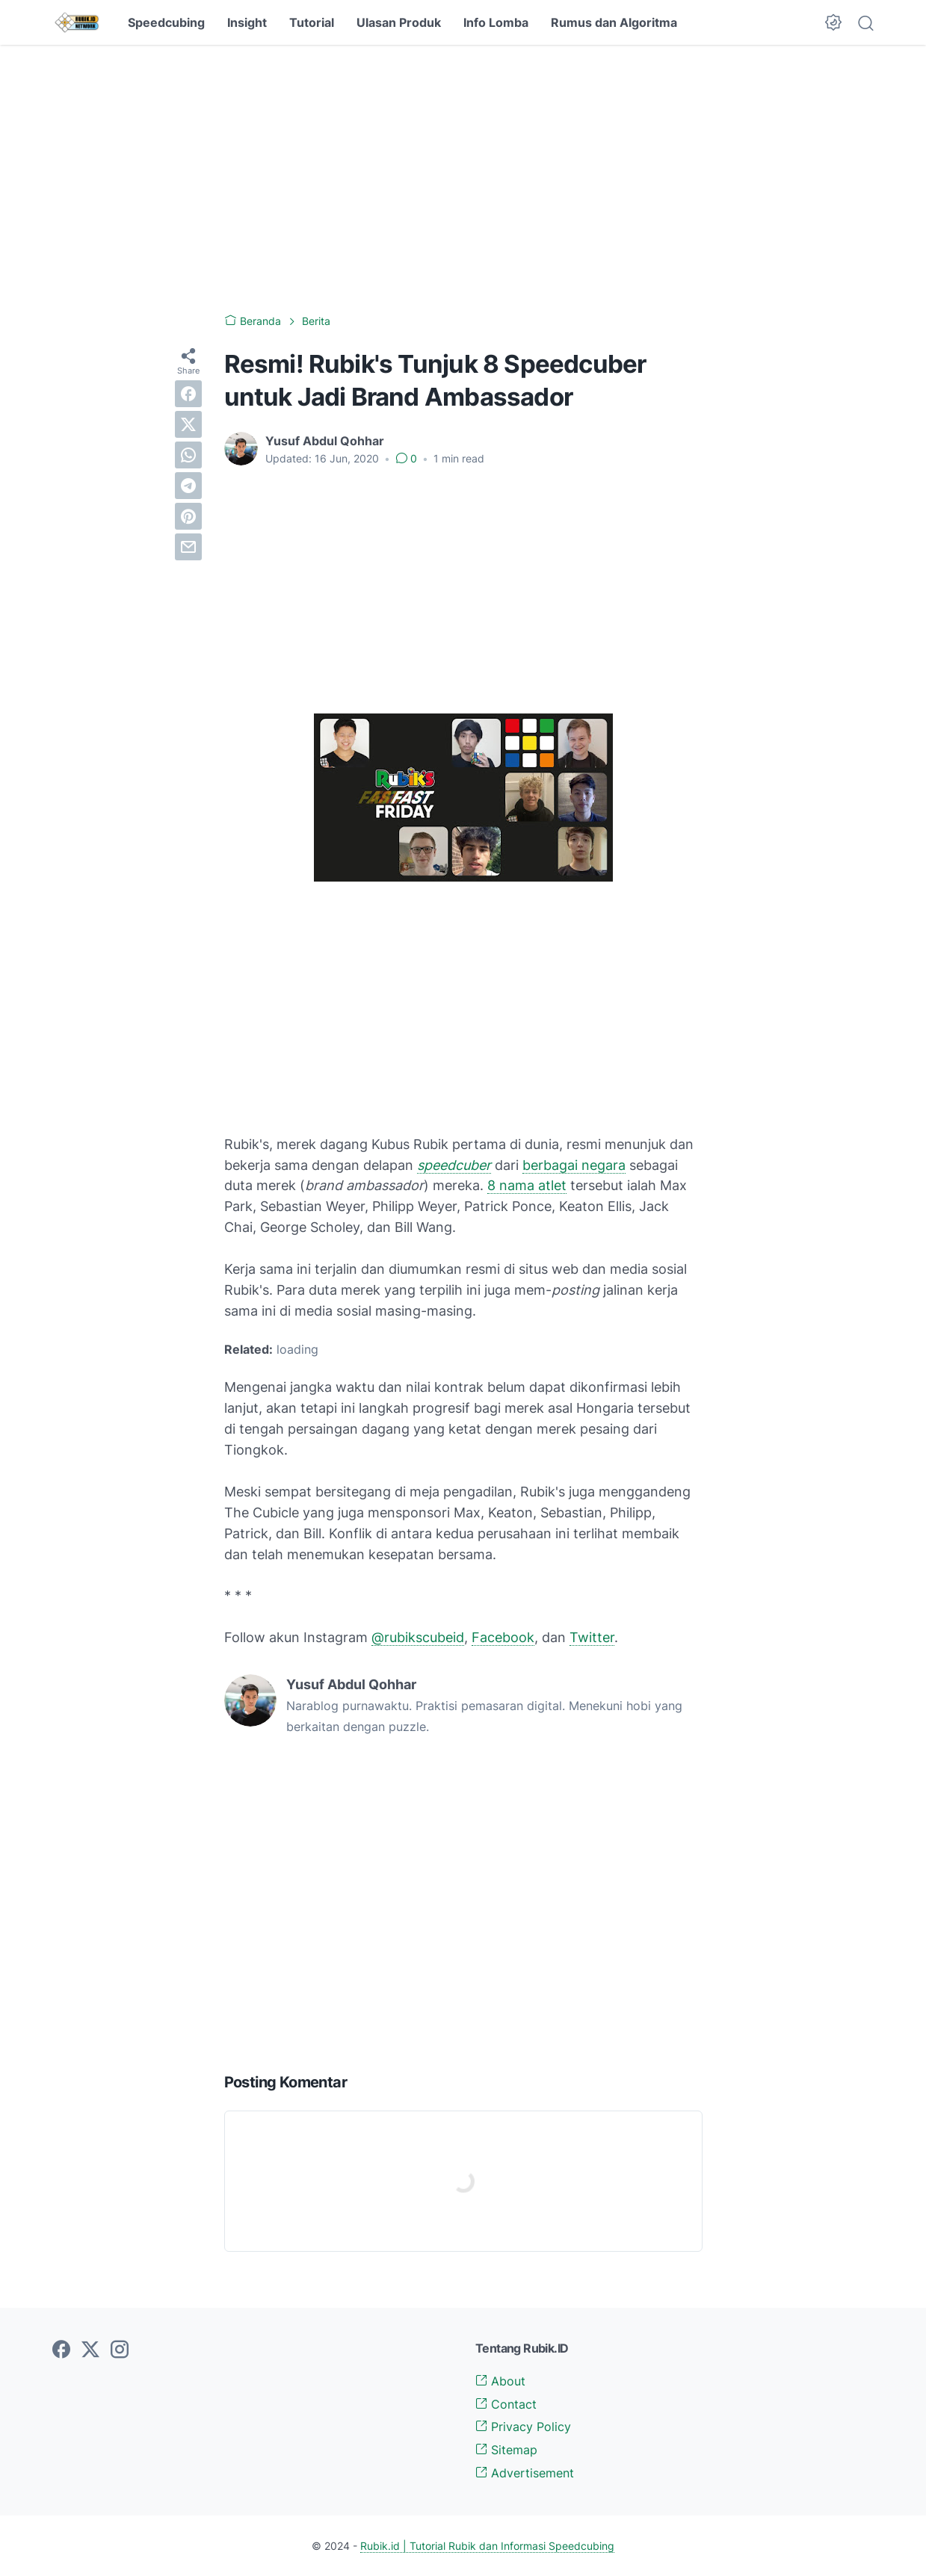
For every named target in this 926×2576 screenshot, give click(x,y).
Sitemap (506, 2449)
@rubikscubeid (417, 1637)
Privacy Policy (523, 2426)
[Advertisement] (463, 179)
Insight (247, 22)
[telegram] (188, 485)
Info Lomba (495, 22)
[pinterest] (188, 516)
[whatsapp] (188, 455)
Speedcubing (166, 22)
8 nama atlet (527, 1185)
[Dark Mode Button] (833, 22)
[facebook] (188, 393)
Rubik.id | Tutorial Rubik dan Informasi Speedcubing (487, 2545)
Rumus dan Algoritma (614, 22)
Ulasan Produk (398, 22)
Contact (506, 2404)
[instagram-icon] (120, 2350)
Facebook (503, 1637)
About (500, 2381)
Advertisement (524, 2472)
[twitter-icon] (90, 2350)
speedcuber (454, 1165)
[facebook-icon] (61, 2350)
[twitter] (188, 424)
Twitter (592, 1637)
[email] (188, 546)
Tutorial (311, 22)
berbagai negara (574, 1165)
